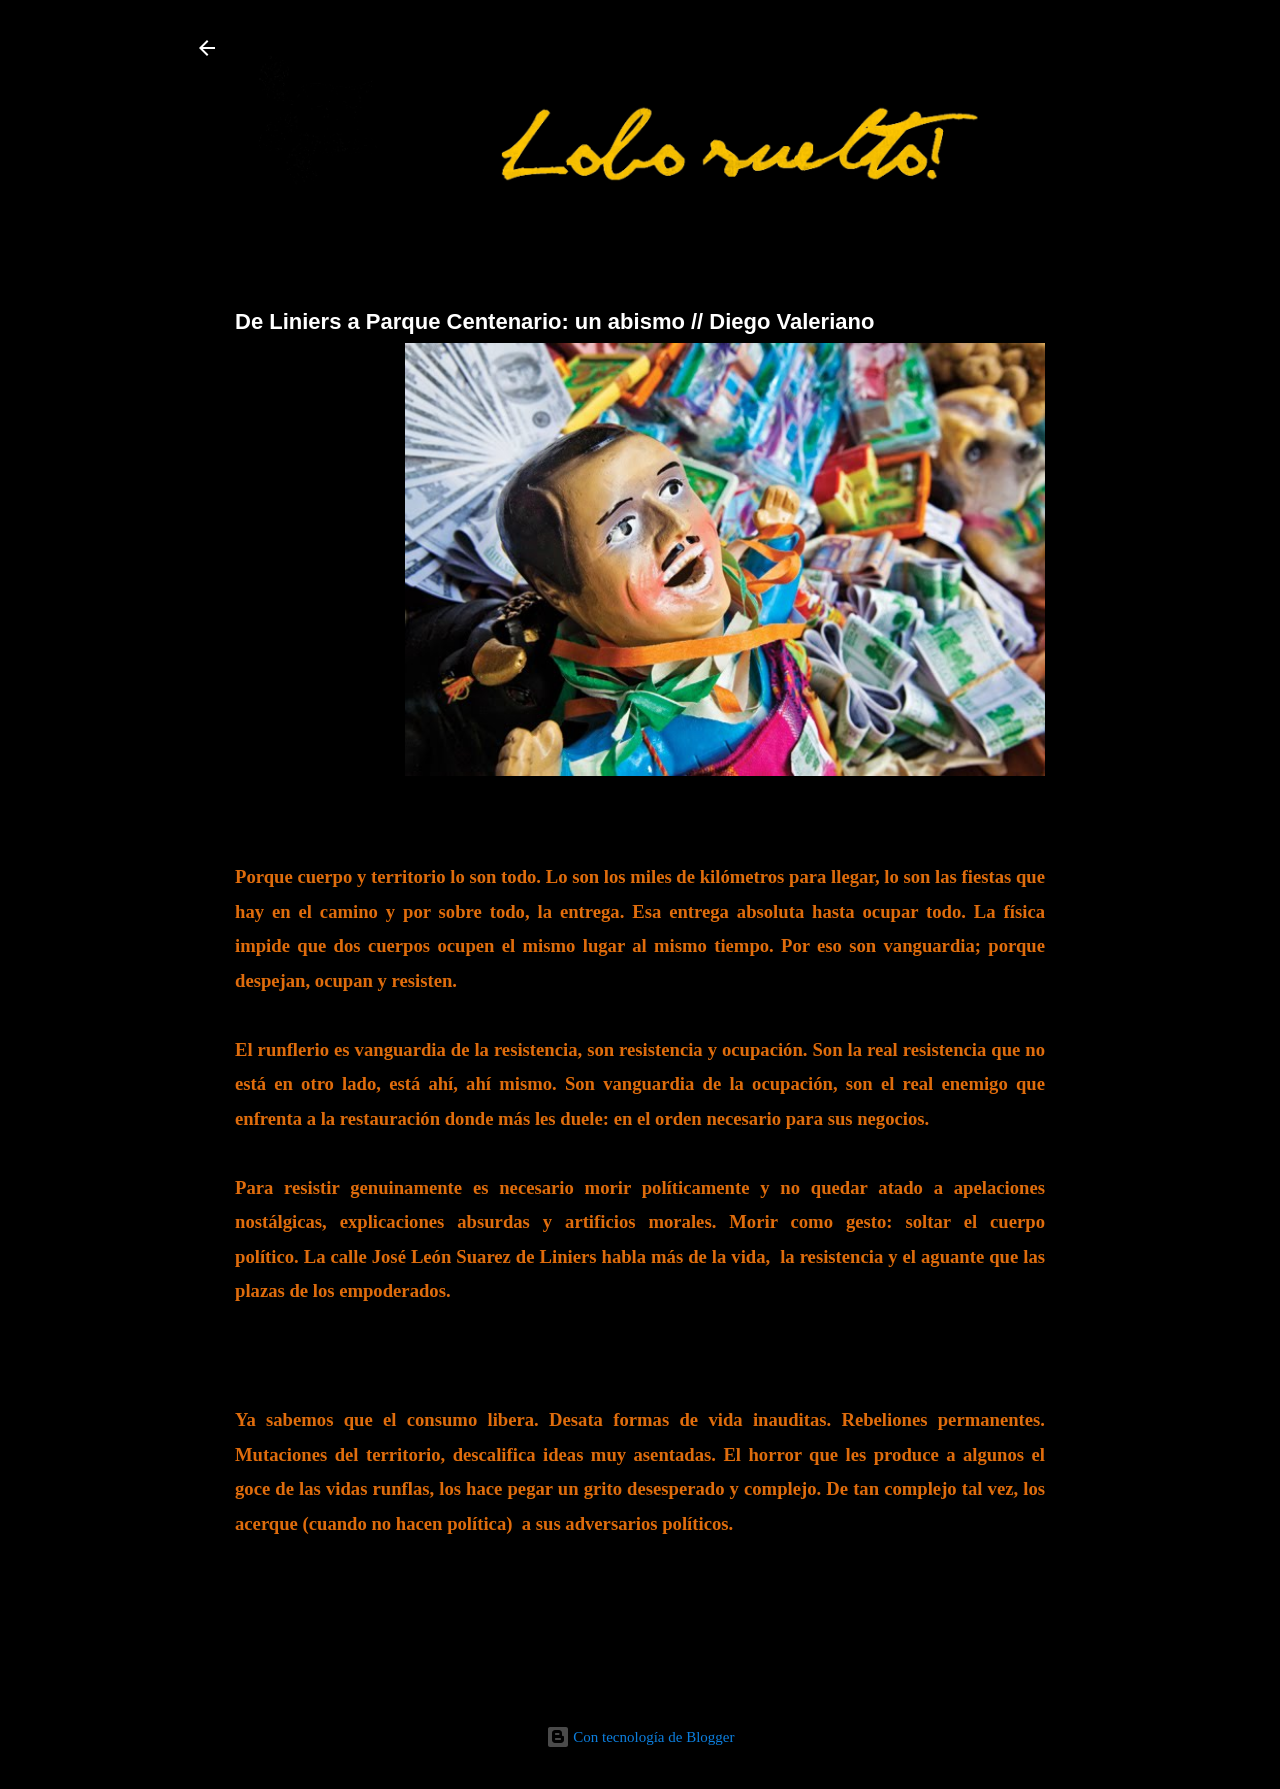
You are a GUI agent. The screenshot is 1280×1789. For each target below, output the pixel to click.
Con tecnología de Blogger (640, 1737)
